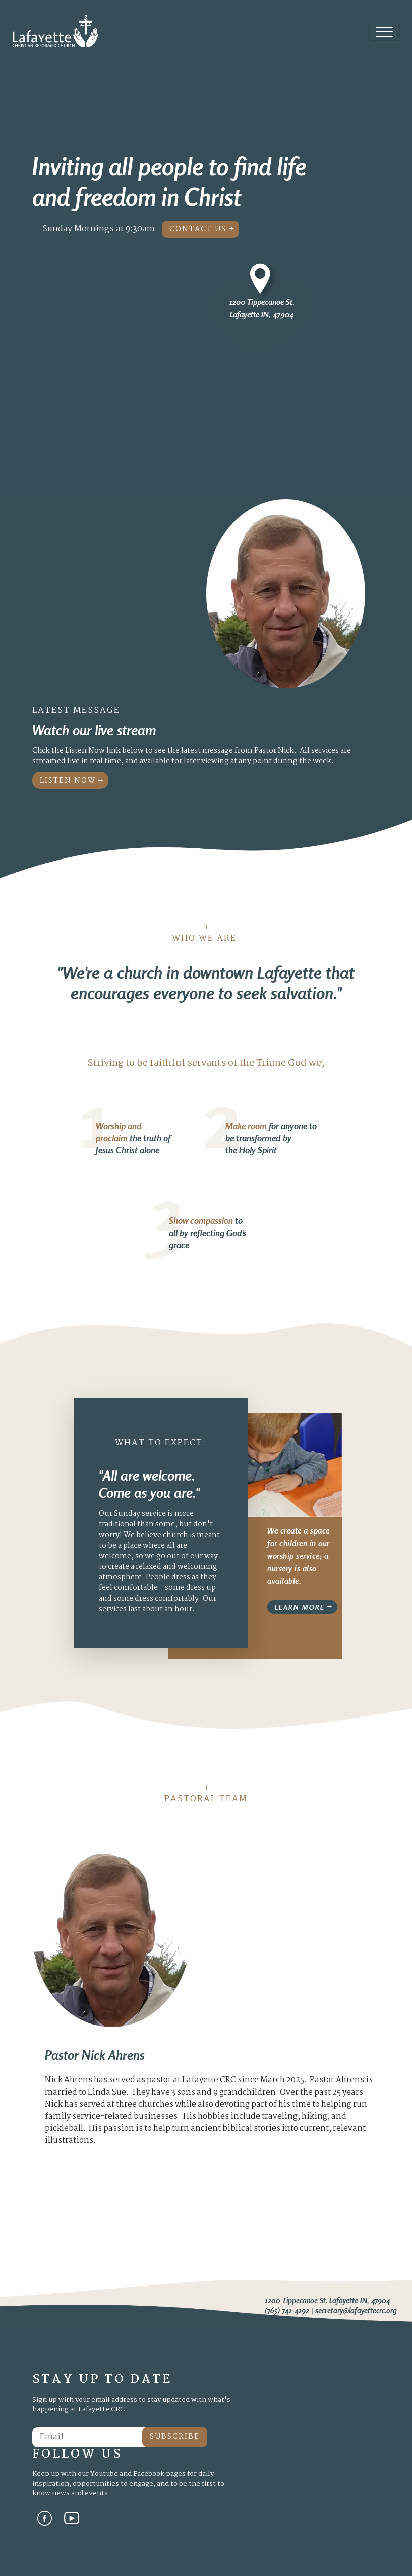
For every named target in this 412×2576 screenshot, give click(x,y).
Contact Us (197, 229)
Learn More (300, 1607)
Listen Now (68, 781)
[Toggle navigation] (384, 32)
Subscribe (175, 2437)
